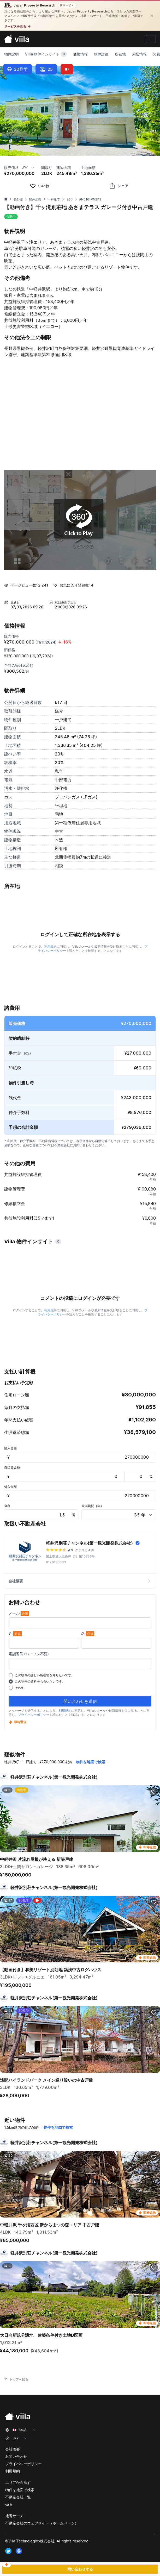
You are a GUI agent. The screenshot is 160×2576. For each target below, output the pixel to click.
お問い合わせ (16, 2456)
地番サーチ (14, 2516)
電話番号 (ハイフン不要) (29, 1654)
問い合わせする (80, 2569)
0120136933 (56, 1562)
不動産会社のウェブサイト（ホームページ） (41, 2523)
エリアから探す (18, 2482)
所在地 (120, 54)
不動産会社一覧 (18, 2497)
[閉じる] (151, 15)
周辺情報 (139, 54)
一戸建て (54, 199)
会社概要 (80, 1581)
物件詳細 (101, 54)
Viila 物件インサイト (46, 54)
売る (9, 2504)
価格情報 (80, 54)
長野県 (18, 199)
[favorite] (41, 186)
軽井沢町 (35, 199)
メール (19, 1613)
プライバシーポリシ (32, 1715)
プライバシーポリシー (23, 2463)
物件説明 (11, 54)
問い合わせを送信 (80, 1701)
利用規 (49, 946)
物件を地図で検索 (90, 1762)
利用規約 (12, 2471)
